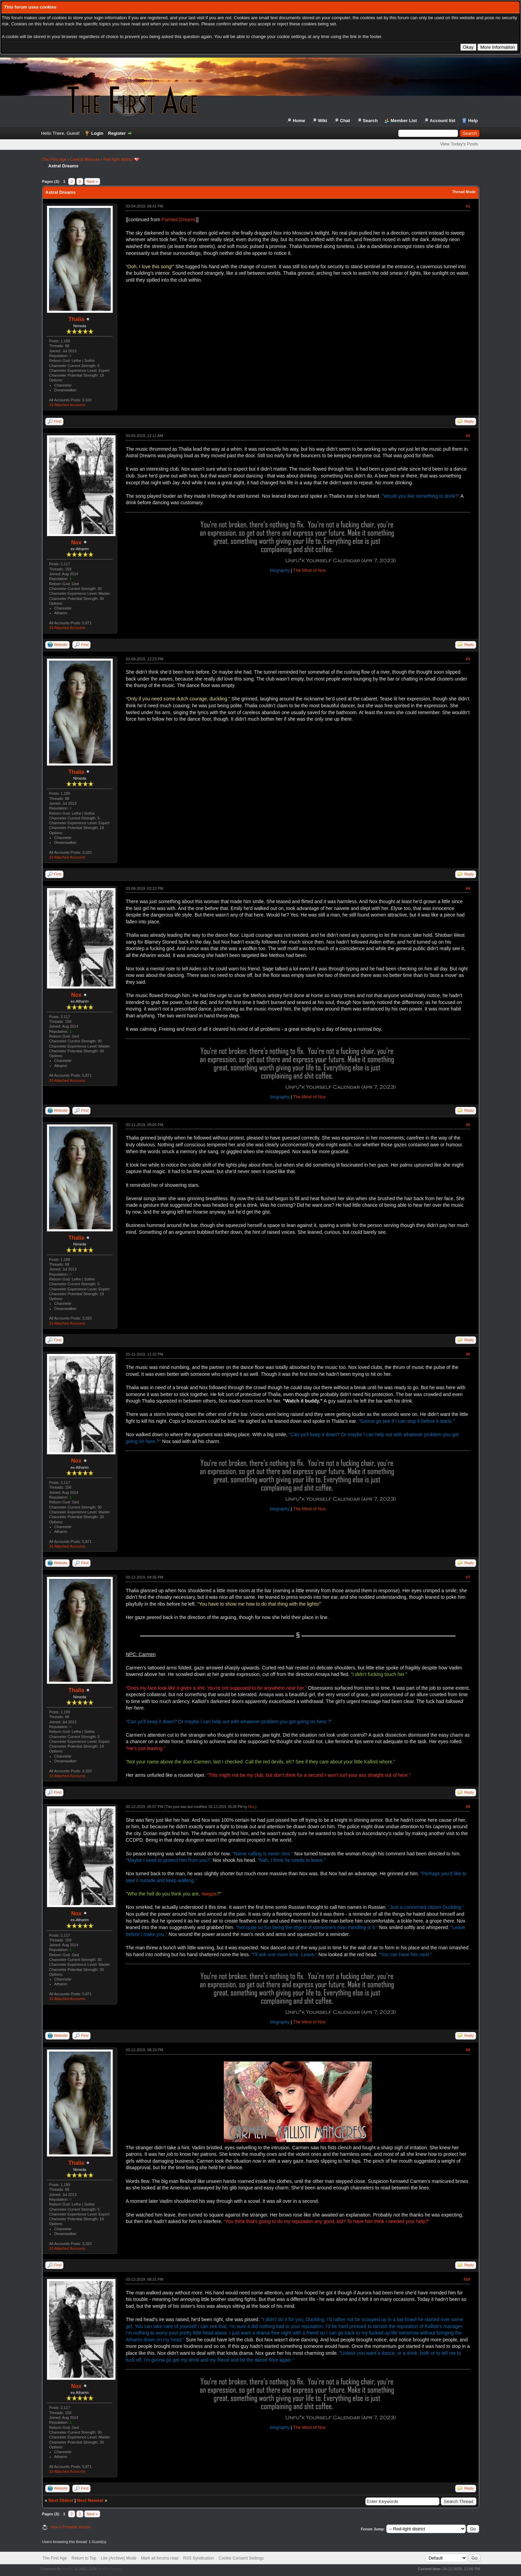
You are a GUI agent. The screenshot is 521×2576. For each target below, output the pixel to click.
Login (97, 133)
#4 (468, 888)
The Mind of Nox (309, 570)
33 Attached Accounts (67, 405)
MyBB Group (109, 2569)
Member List (404, 120)
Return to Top (84, 2558)
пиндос (209, 1893)
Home (299, 120)
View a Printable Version (70, 2527)
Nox (76, 542)
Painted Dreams (178, 219)
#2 (468, 436)
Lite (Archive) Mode (118, 2558)
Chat (345, 120)
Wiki (322, 120)
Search (370, 120)
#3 (468, 659)
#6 (468, 1354)
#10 (467, 2279)
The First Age (54, 159)
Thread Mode (463, 192)
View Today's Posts (459, 143)
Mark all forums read (159, 2558)
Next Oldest (60, 2500)
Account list (442, 120)
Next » (92, 181)
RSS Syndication (198, 2558)
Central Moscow (85, 159)
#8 (468, 1807)
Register (117, 133)
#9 (468, 2050)
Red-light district (118, 159)
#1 (468, 206)
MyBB (67, 2569)
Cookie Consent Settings (241, 2558)
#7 (468, 1577)
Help (473, 120)
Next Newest (90, 2500)
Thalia (76, 319)
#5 (468, 1125)
